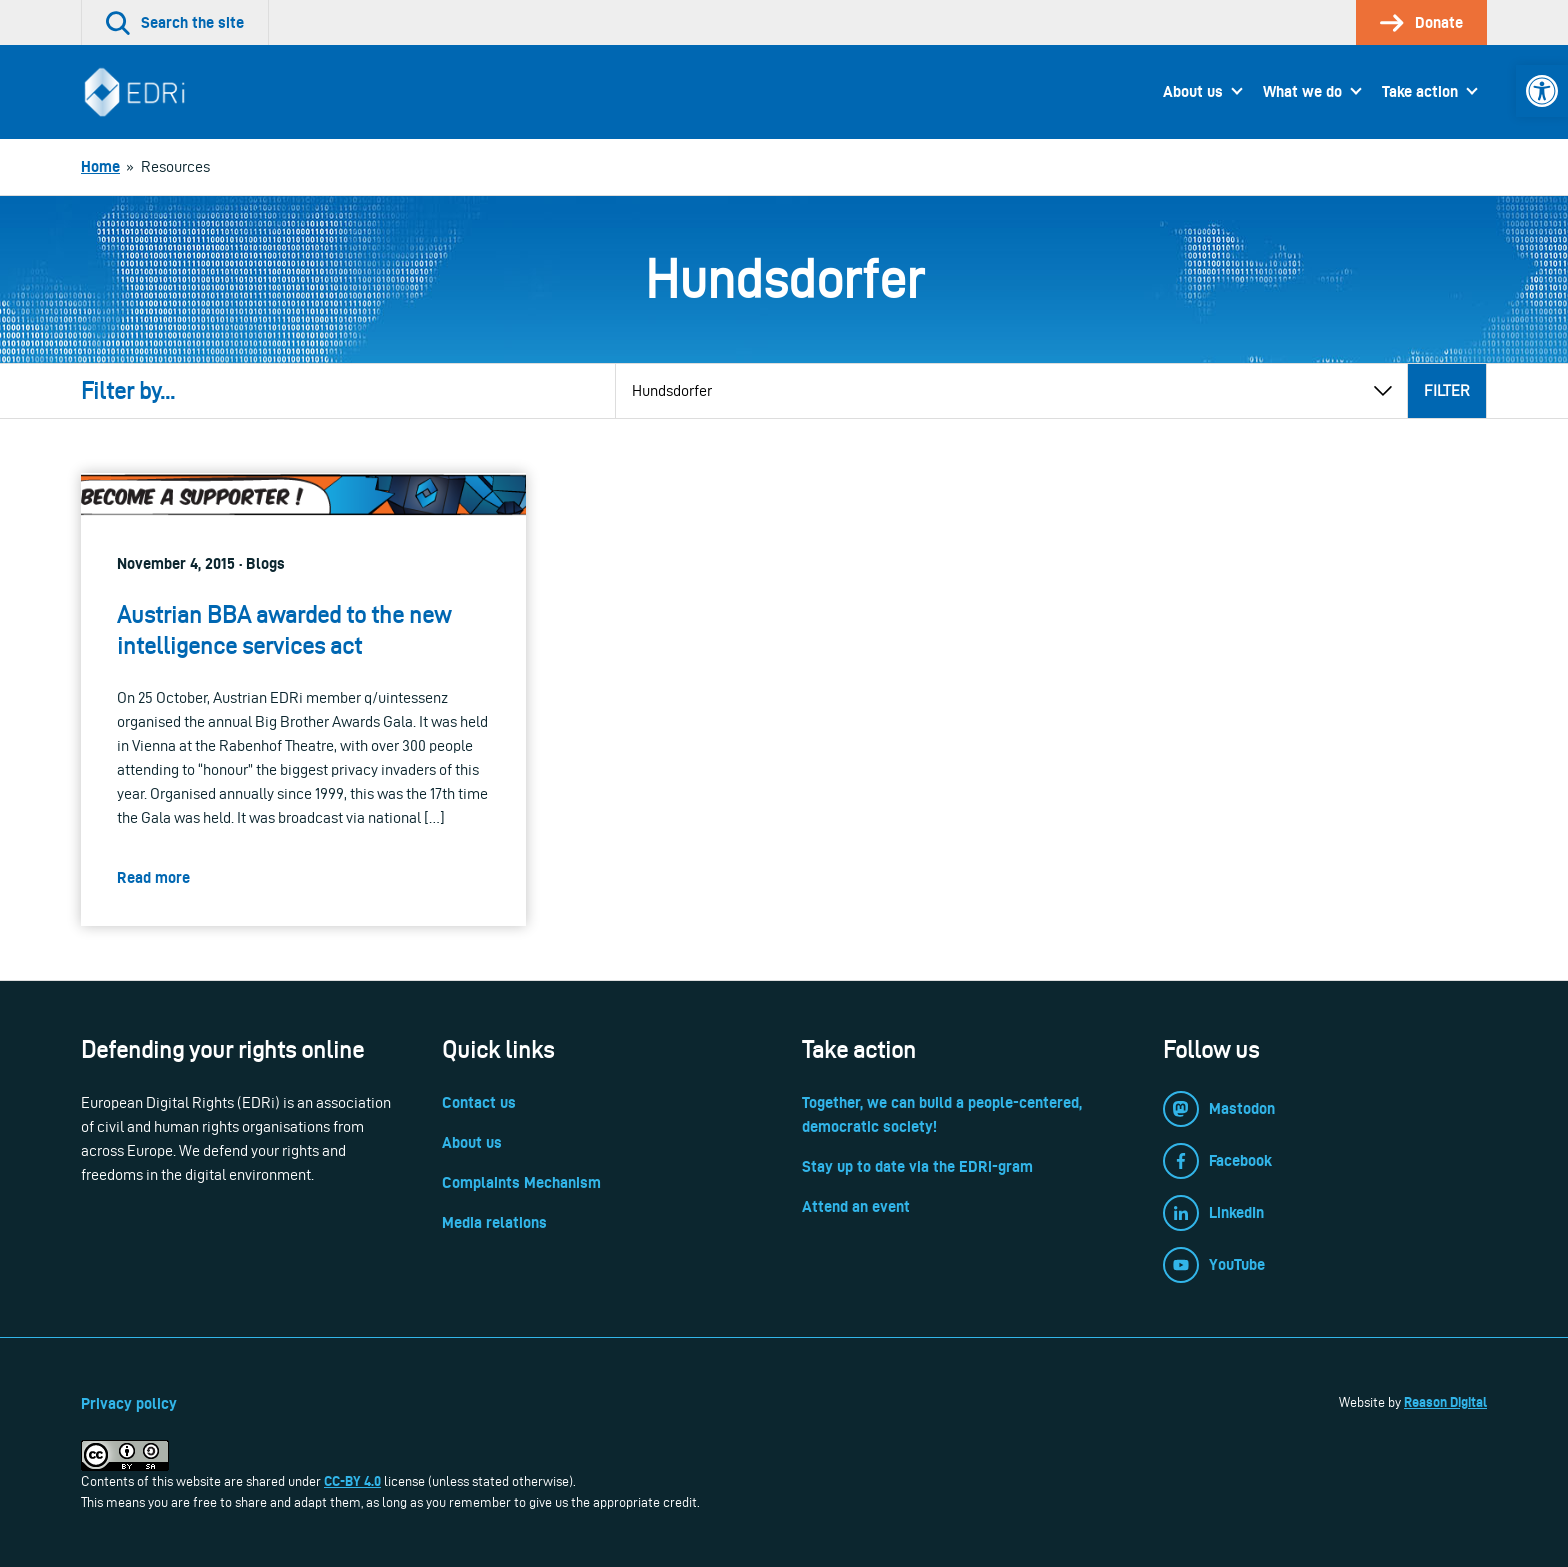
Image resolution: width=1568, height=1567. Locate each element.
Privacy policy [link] (129, 1403)
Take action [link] (1420, 91)
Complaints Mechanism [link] (521, 1182)
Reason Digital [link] (1445, 1402)
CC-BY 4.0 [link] (352, 1481)
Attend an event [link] (856, 1206)
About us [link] (1193, 91)
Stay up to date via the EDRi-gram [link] (917, 1166)
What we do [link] (1302, 91)
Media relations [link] (494, 1222)
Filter (1447, 390)
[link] (1542, 91)
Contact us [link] (479, 1102)
